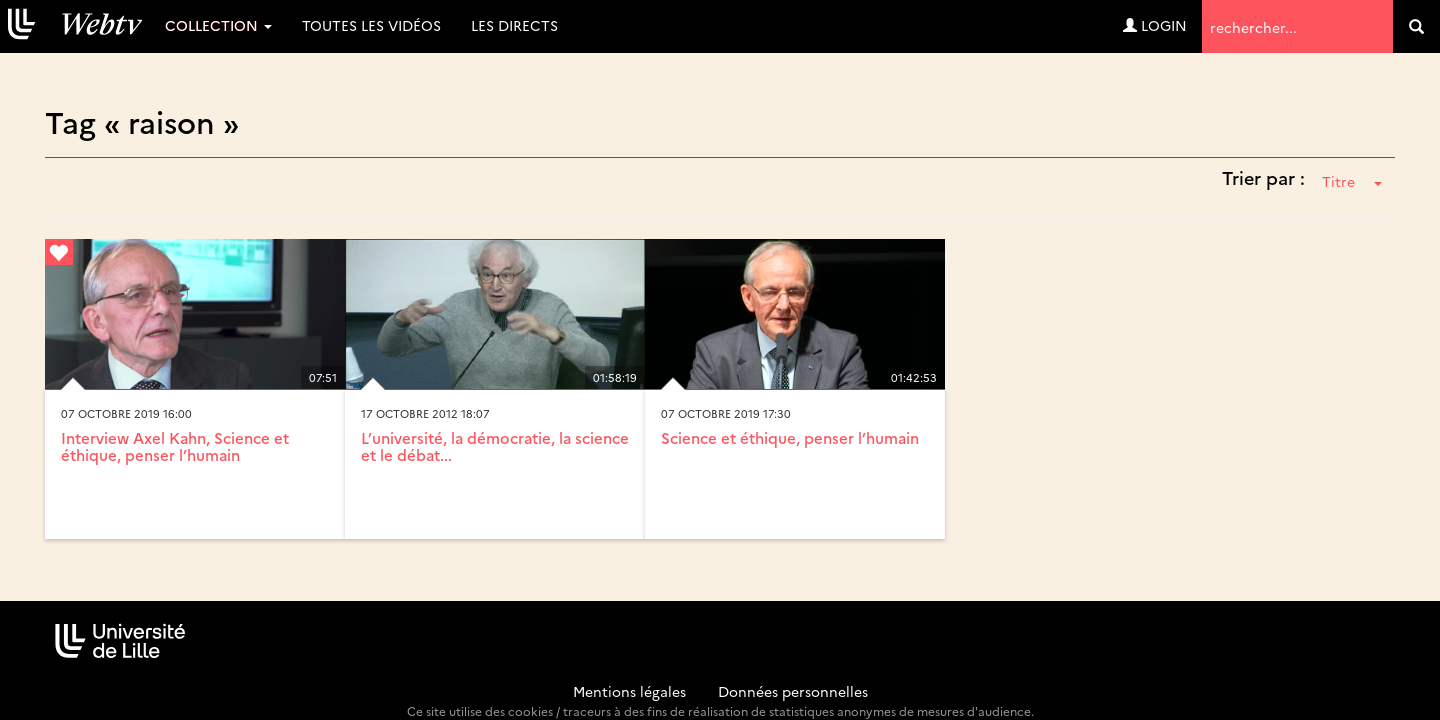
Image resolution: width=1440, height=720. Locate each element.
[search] (1416, 26)
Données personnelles (793, 691)
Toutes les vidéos (371, 25)
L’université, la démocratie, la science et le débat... (495, 446)
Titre (1352, 181)
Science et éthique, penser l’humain (790, 437)
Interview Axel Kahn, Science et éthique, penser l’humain (175, 446)
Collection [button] (218, 25)
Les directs (514, 25)
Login (1155, 25)
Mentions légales (629, 691)
